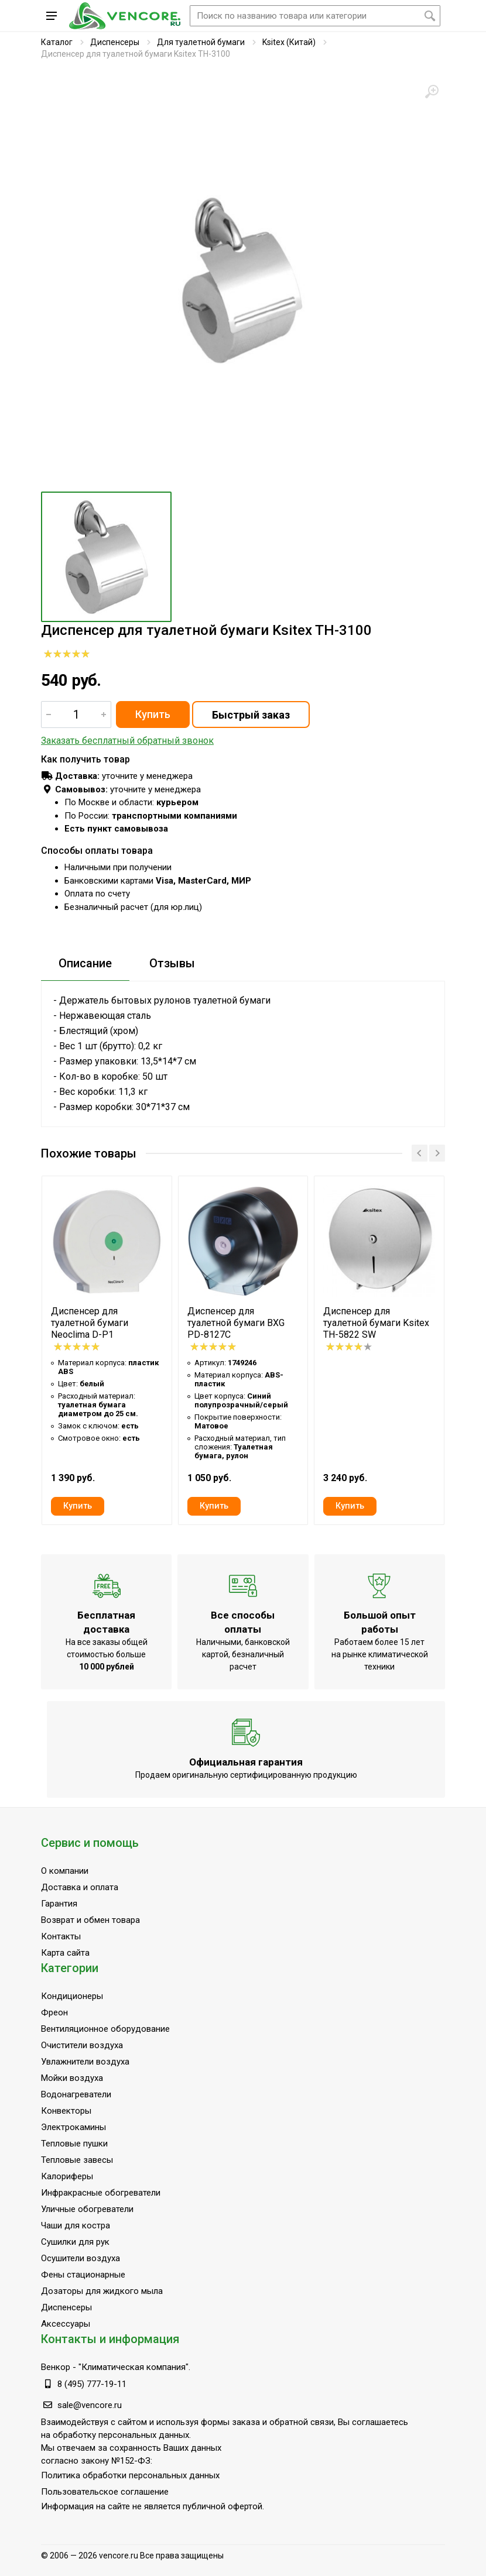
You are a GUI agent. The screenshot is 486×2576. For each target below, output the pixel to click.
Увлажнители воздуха (85, 2061)
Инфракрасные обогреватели (100, 2192)
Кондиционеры (72, 1996)
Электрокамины (73, 2127)
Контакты (61, 1936)
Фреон (54, 2012)
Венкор (55, 2367)
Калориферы (67, 2176)
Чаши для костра (75, 2225)
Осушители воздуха (80, 2258)
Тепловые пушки (74, 2143)
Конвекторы (66, 2111)
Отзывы (172, 963)
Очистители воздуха (82, 2045)
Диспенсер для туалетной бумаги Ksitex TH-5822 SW (376, 1323)
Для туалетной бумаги (201, 42)
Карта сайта (65, 1953)
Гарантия (59, 1903)
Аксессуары (65, 2324)
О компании (64, 1871)
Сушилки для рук (75, 2242)
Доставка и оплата (79, 1887)
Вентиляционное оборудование (105, 2029)
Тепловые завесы (77, 2160)
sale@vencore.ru (89, 2405)
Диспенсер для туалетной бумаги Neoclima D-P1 (89, 1323)
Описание (85, 963)
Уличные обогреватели (87, 2209)
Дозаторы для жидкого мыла (102, 2291)
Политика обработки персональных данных (130, 2475)
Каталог (57, 42)
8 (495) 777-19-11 (91, 2384)
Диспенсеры (114, 42)
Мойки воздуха (72, 2078)
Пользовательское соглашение (105, 2491)
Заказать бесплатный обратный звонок (127, 740)
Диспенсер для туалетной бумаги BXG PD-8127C (236, 1323)
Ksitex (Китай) (289, 42)
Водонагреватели (76, 2094)
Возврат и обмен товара (90, 1920)
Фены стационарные (83, 2274)
